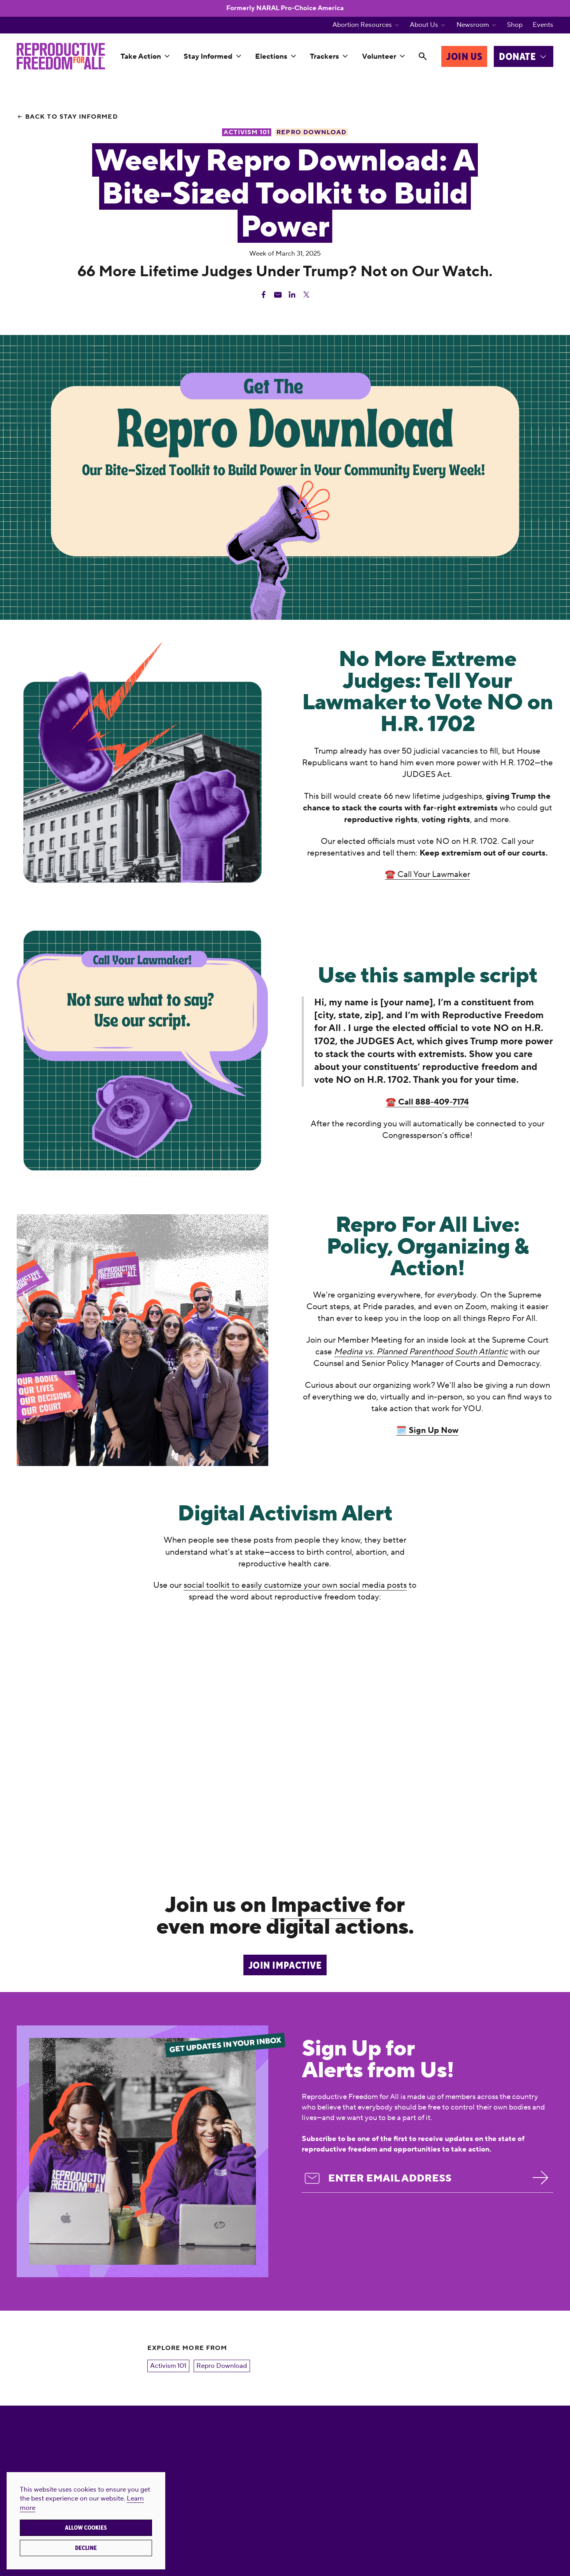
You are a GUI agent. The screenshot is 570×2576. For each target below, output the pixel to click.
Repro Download (221, 2366)
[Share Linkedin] (292, 295)
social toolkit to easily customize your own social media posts (295, 1585)
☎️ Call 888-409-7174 (427, 1102)
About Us (424, 25)
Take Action (141, 56)
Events (543, 25)
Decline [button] (86, 2548)
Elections (271, 56)
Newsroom (472, 25)
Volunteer (379, 56)
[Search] (422, 56)
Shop (515, 25)
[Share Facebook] (264, 295)
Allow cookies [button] (86, 2528)
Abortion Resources (362, 25)
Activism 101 (168, 2366)
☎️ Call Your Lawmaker (427, 874)
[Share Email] (278, 295)
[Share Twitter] (306, 295)
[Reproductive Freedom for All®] (61, 56)
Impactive (321, 1905)
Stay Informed (208, 56)
